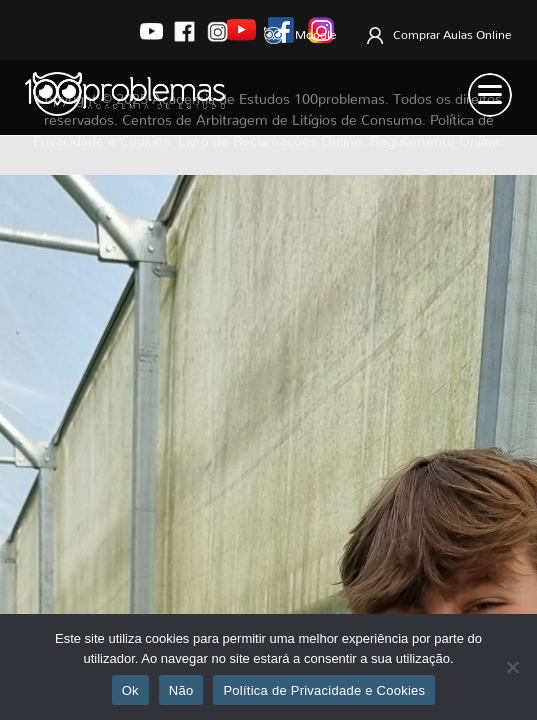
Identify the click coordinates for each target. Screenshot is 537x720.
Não (181, 690)
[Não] (512, 667)
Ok (130, 690)
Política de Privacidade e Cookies (324, 690)
